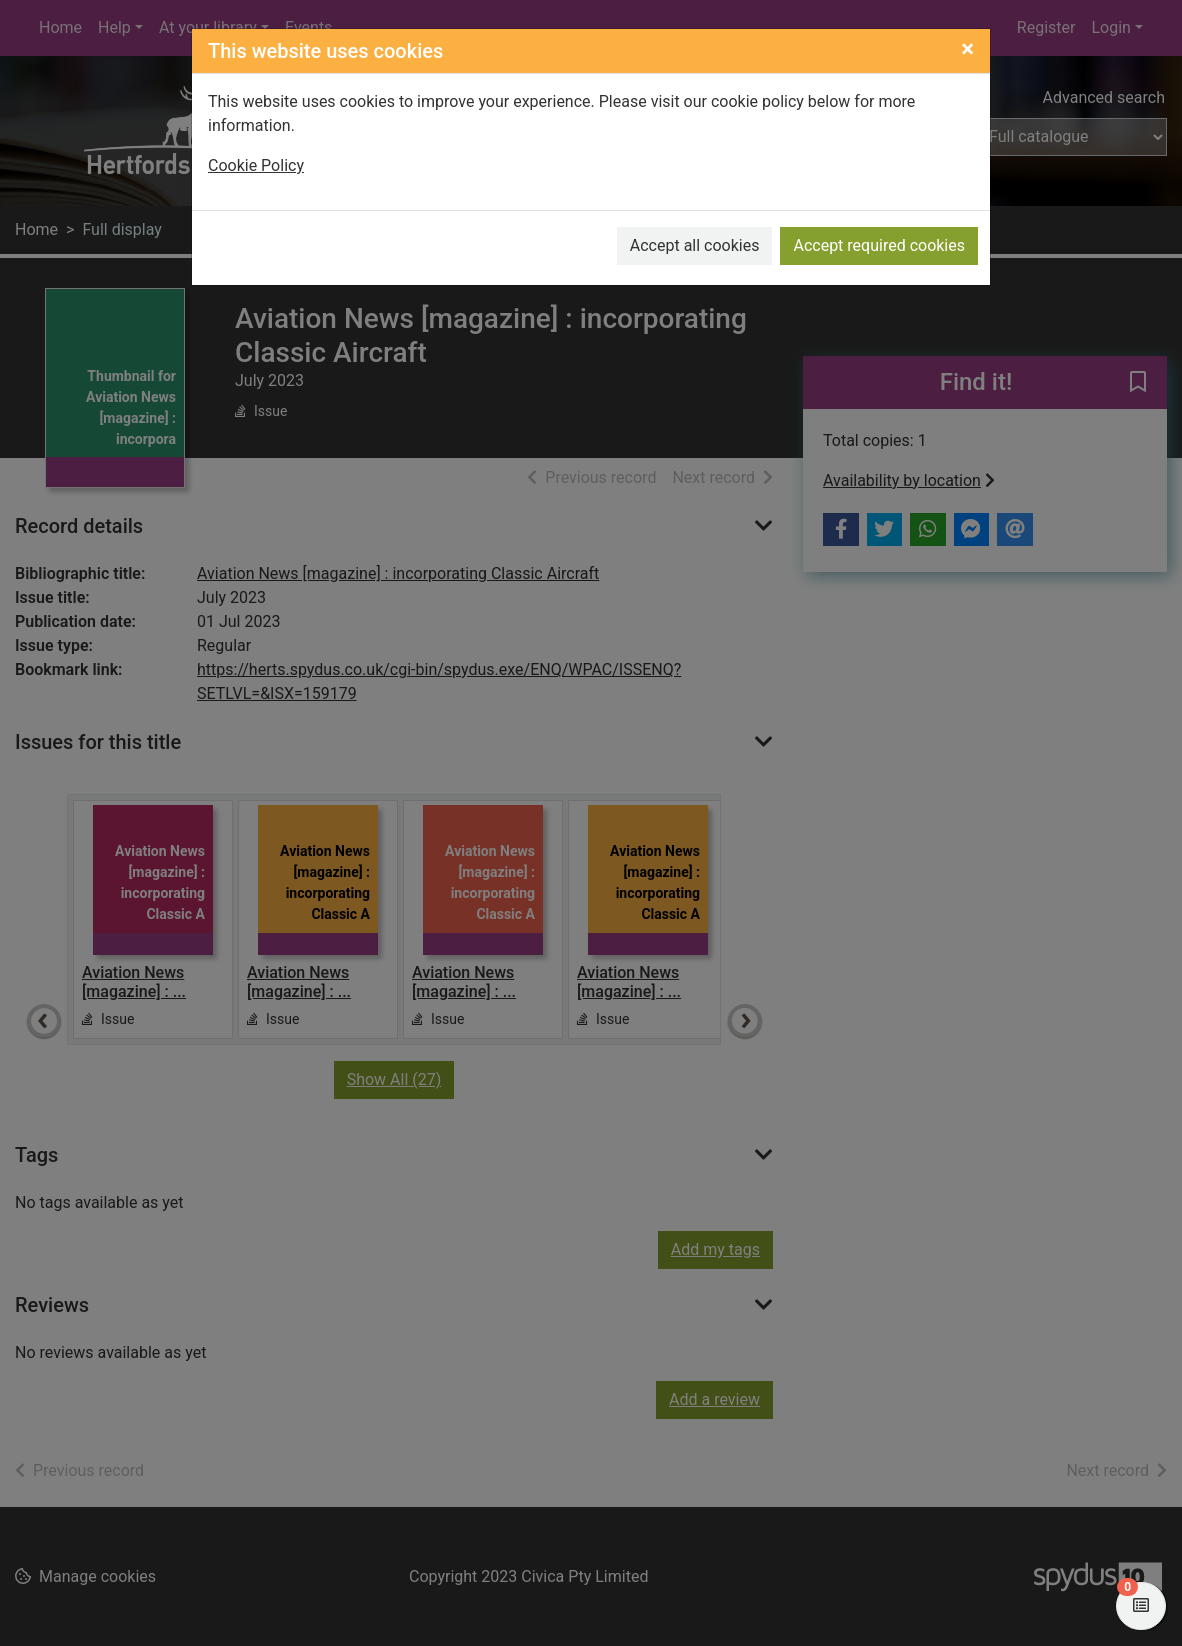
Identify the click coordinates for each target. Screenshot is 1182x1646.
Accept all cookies (695, 245)
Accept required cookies (879, 245)
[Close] (967, 49)
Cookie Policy (256, 165)
